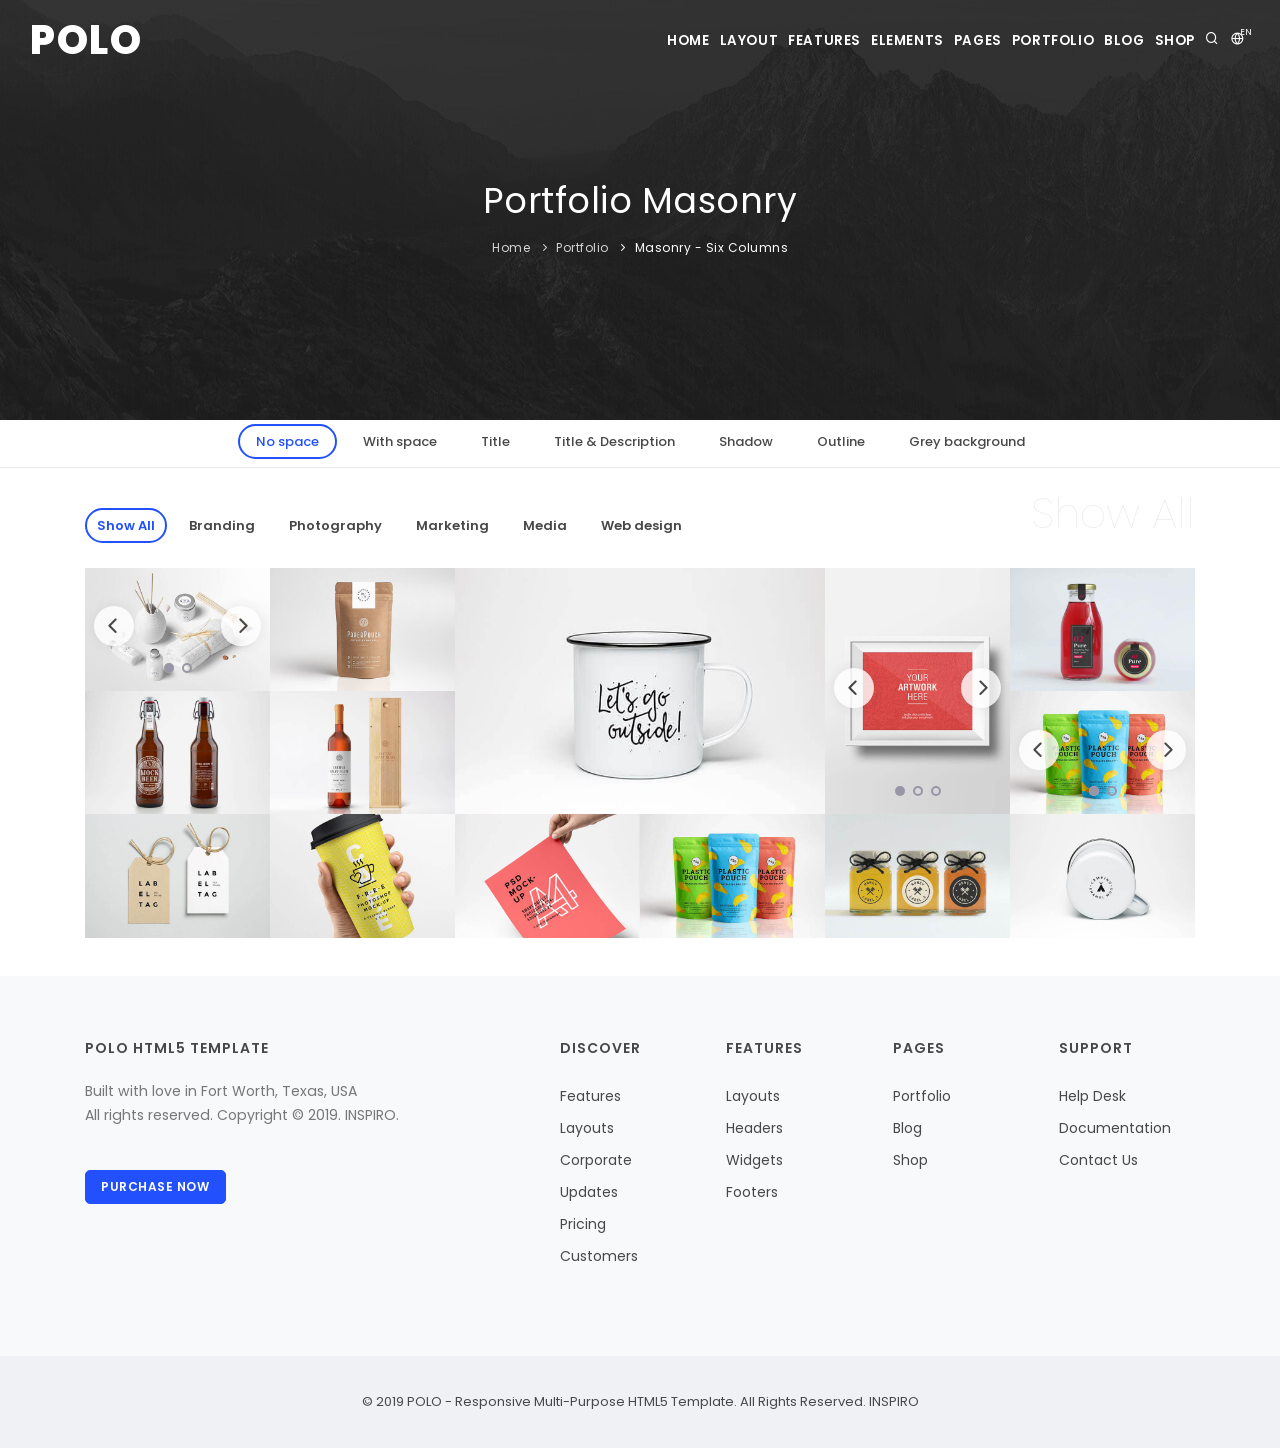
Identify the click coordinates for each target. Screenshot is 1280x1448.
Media (545, 525)
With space (400, 441)
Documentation (1115, 1128)
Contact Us (1098, 1160)
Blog (1100, 40)
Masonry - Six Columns (712, 247)
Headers (754, 1128)
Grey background (967, 441)
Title (495, 441)
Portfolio (1014, 40)
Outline (841, 441)
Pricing (583, 1224)
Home (570, 40)
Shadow (746, 441)
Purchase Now (158, 1189)
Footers (752, 1192)
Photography (335, 525)
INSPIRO (892, 1401)
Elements (836, 40)
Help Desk (1092, 1096)
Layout (648, 40)
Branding (222, 525)
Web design (641, 525)
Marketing (452, 525)
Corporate (596, 1160)
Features (738, 40)
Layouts (587, 1128)
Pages (923, 40)
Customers (599, 1256)
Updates (589, 1192)
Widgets (754, 1160)
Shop (1168, 40)
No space (287, 441)
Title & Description (614, 441)
